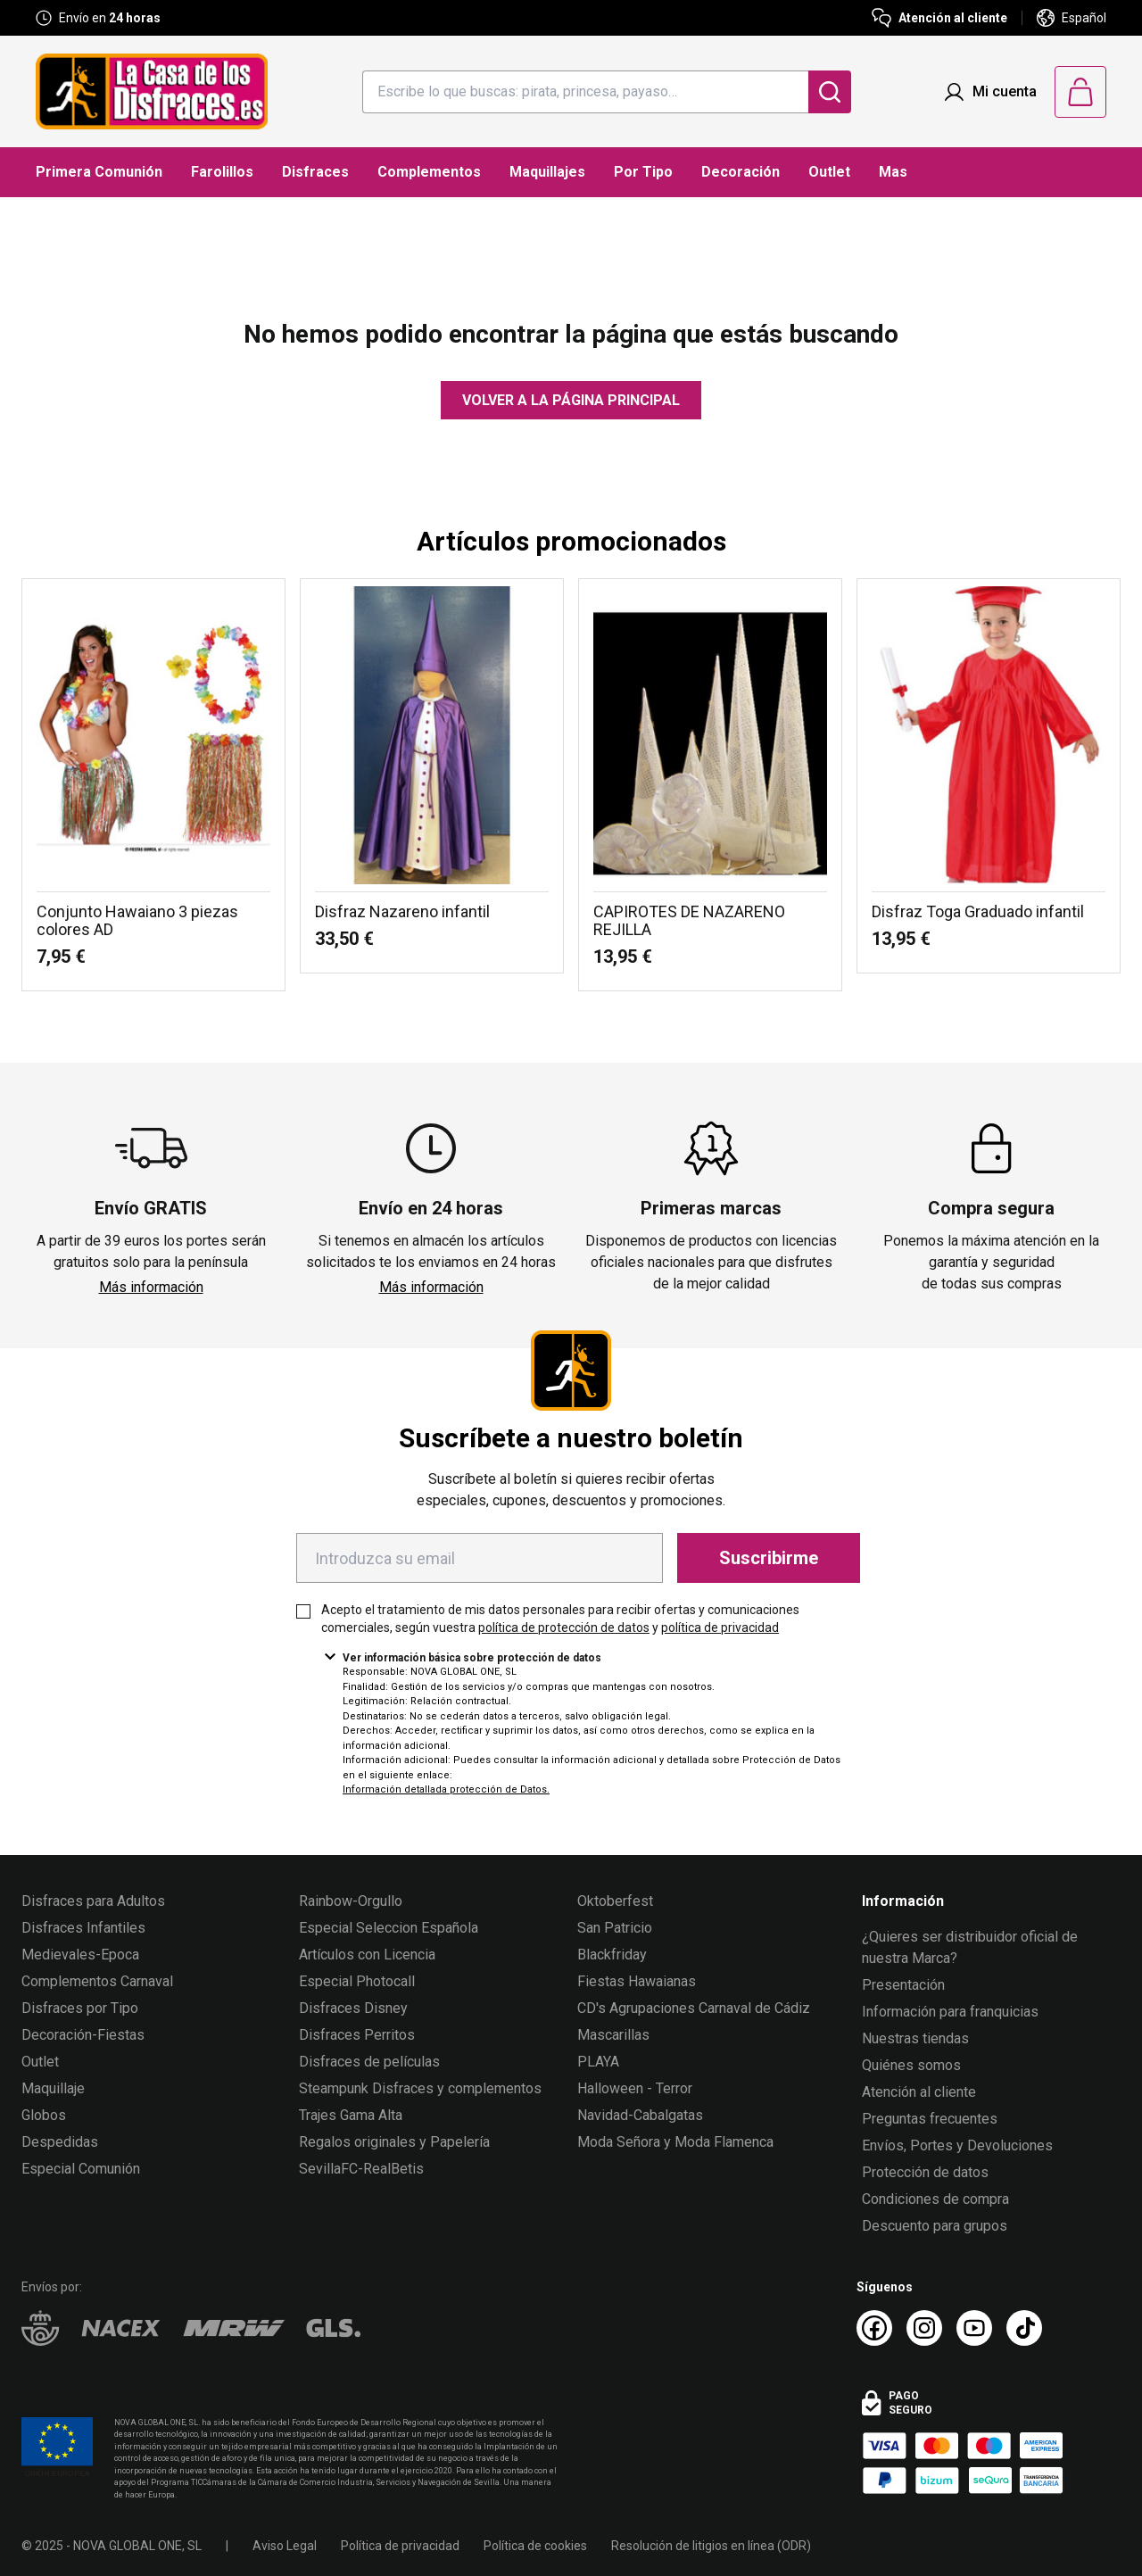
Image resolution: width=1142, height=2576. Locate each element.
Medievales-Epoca (80, 1954)
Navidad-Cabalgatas (640, 2115)
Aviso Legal (284, 2546)
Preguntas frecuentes (929, 2118)
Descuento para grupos (934, 2225)
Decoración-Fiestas (83, 2034)
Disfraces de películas (369, 2061)
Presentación (903, 1984)
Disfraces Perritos (357, 2034)
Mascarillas (613, 2034)
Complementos (429, 171)
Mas (893, 171)
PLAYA (598, 2061)
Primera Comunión (99, 171)
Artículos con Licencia (367, 1954)
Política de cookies (535, 2546)
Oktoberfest (615, 1901)
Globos (43, 2115)
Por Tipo (643, 171)
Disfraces (315, 171)
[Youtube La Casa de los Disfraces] (974, 2328)
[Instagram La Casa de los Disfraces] (924, 2328)
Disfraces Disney (353, 2008)
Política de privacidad (400, 2546)
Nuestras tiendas (915, 2038)
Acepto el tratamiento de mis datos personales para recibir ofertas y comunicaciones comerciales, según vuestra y (560, 1619)
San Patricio (614, 1927)
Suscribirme (768, 1558)
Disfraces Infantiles (83, 1927)
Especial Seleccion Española (388, 1927)
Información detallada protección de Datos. (446, 1789)
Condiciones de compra (935, 2199)
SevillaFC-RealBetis (361, 2168)
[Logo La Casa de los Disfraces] (152, 91)
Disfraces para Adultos (93, 1901)
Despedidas (59, 2141)
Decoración (740, 171)
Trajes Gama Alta (350, 2115)
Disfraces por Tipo (79, 2008)
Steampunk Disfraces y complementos (420, 2088)
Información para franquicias (950, 2011)
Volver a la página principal (571, 400)
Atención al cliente (919, 2091)
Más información (151, 1287)
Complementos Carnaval (97, 1981)
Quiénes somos (911, 2065)
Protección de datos (925, 2172)
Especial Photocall (357, 1981)
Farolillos (222, 171)
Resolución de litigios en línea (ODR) (711, 2546)
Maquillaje (53, 2088)
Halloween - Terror (634, 2088)
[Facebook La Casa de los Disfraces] (874, 2328)
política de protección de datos (564, 1627)
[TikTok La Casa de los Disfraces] (1024, 2328)
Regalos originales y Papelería (394, 2141)
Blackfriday (612, 1954)
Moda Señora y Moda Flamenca (675, 2141)
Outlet (829, 171)
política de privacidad (720, 1627)
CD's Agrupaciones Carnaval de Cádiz (693, 2008)
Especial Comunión (80, 2168)
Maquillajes (547, 171)
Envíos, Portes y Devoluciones (957, 2145)
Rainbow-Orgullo (350, 1901)
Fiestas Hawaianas (636, 1981)
